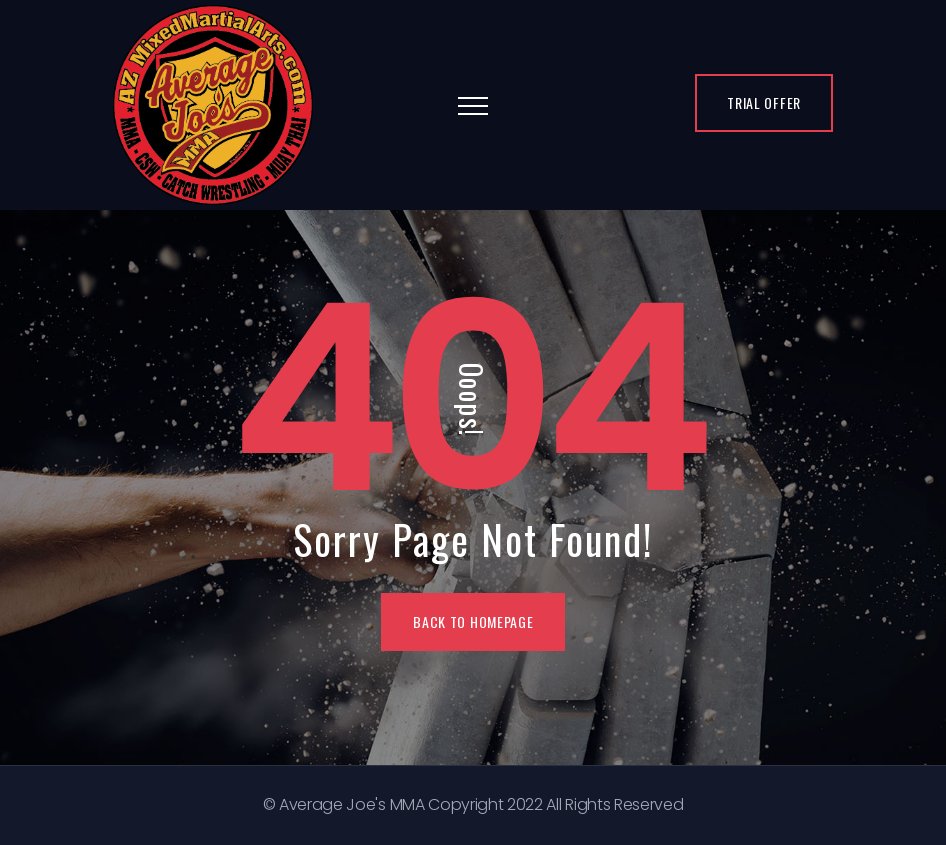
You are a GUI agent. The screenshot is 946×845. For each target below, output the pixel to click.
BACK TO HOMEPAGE (473, 621)
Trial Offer (764, 102)
